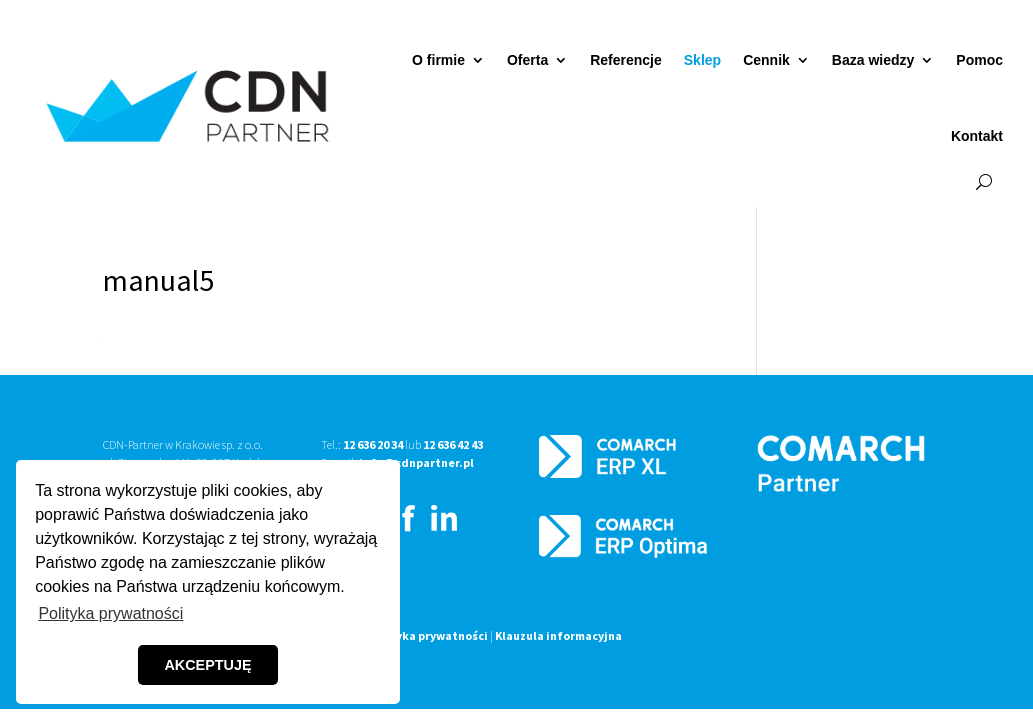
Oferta (527, 60)
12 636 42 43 (453, 444)
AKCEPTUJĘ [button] (207, 665)
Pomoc (979, 60)
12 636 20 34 (373, 444)
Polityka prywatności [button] (110, 613)
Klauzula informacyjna (558, 635)
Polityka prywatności (428, 635)
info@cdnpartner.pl (416, 462)
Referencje (626, 60)
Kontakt (977, 136)
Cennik (766, 60)
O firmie (438, 60)
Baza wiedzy (873, 60)
